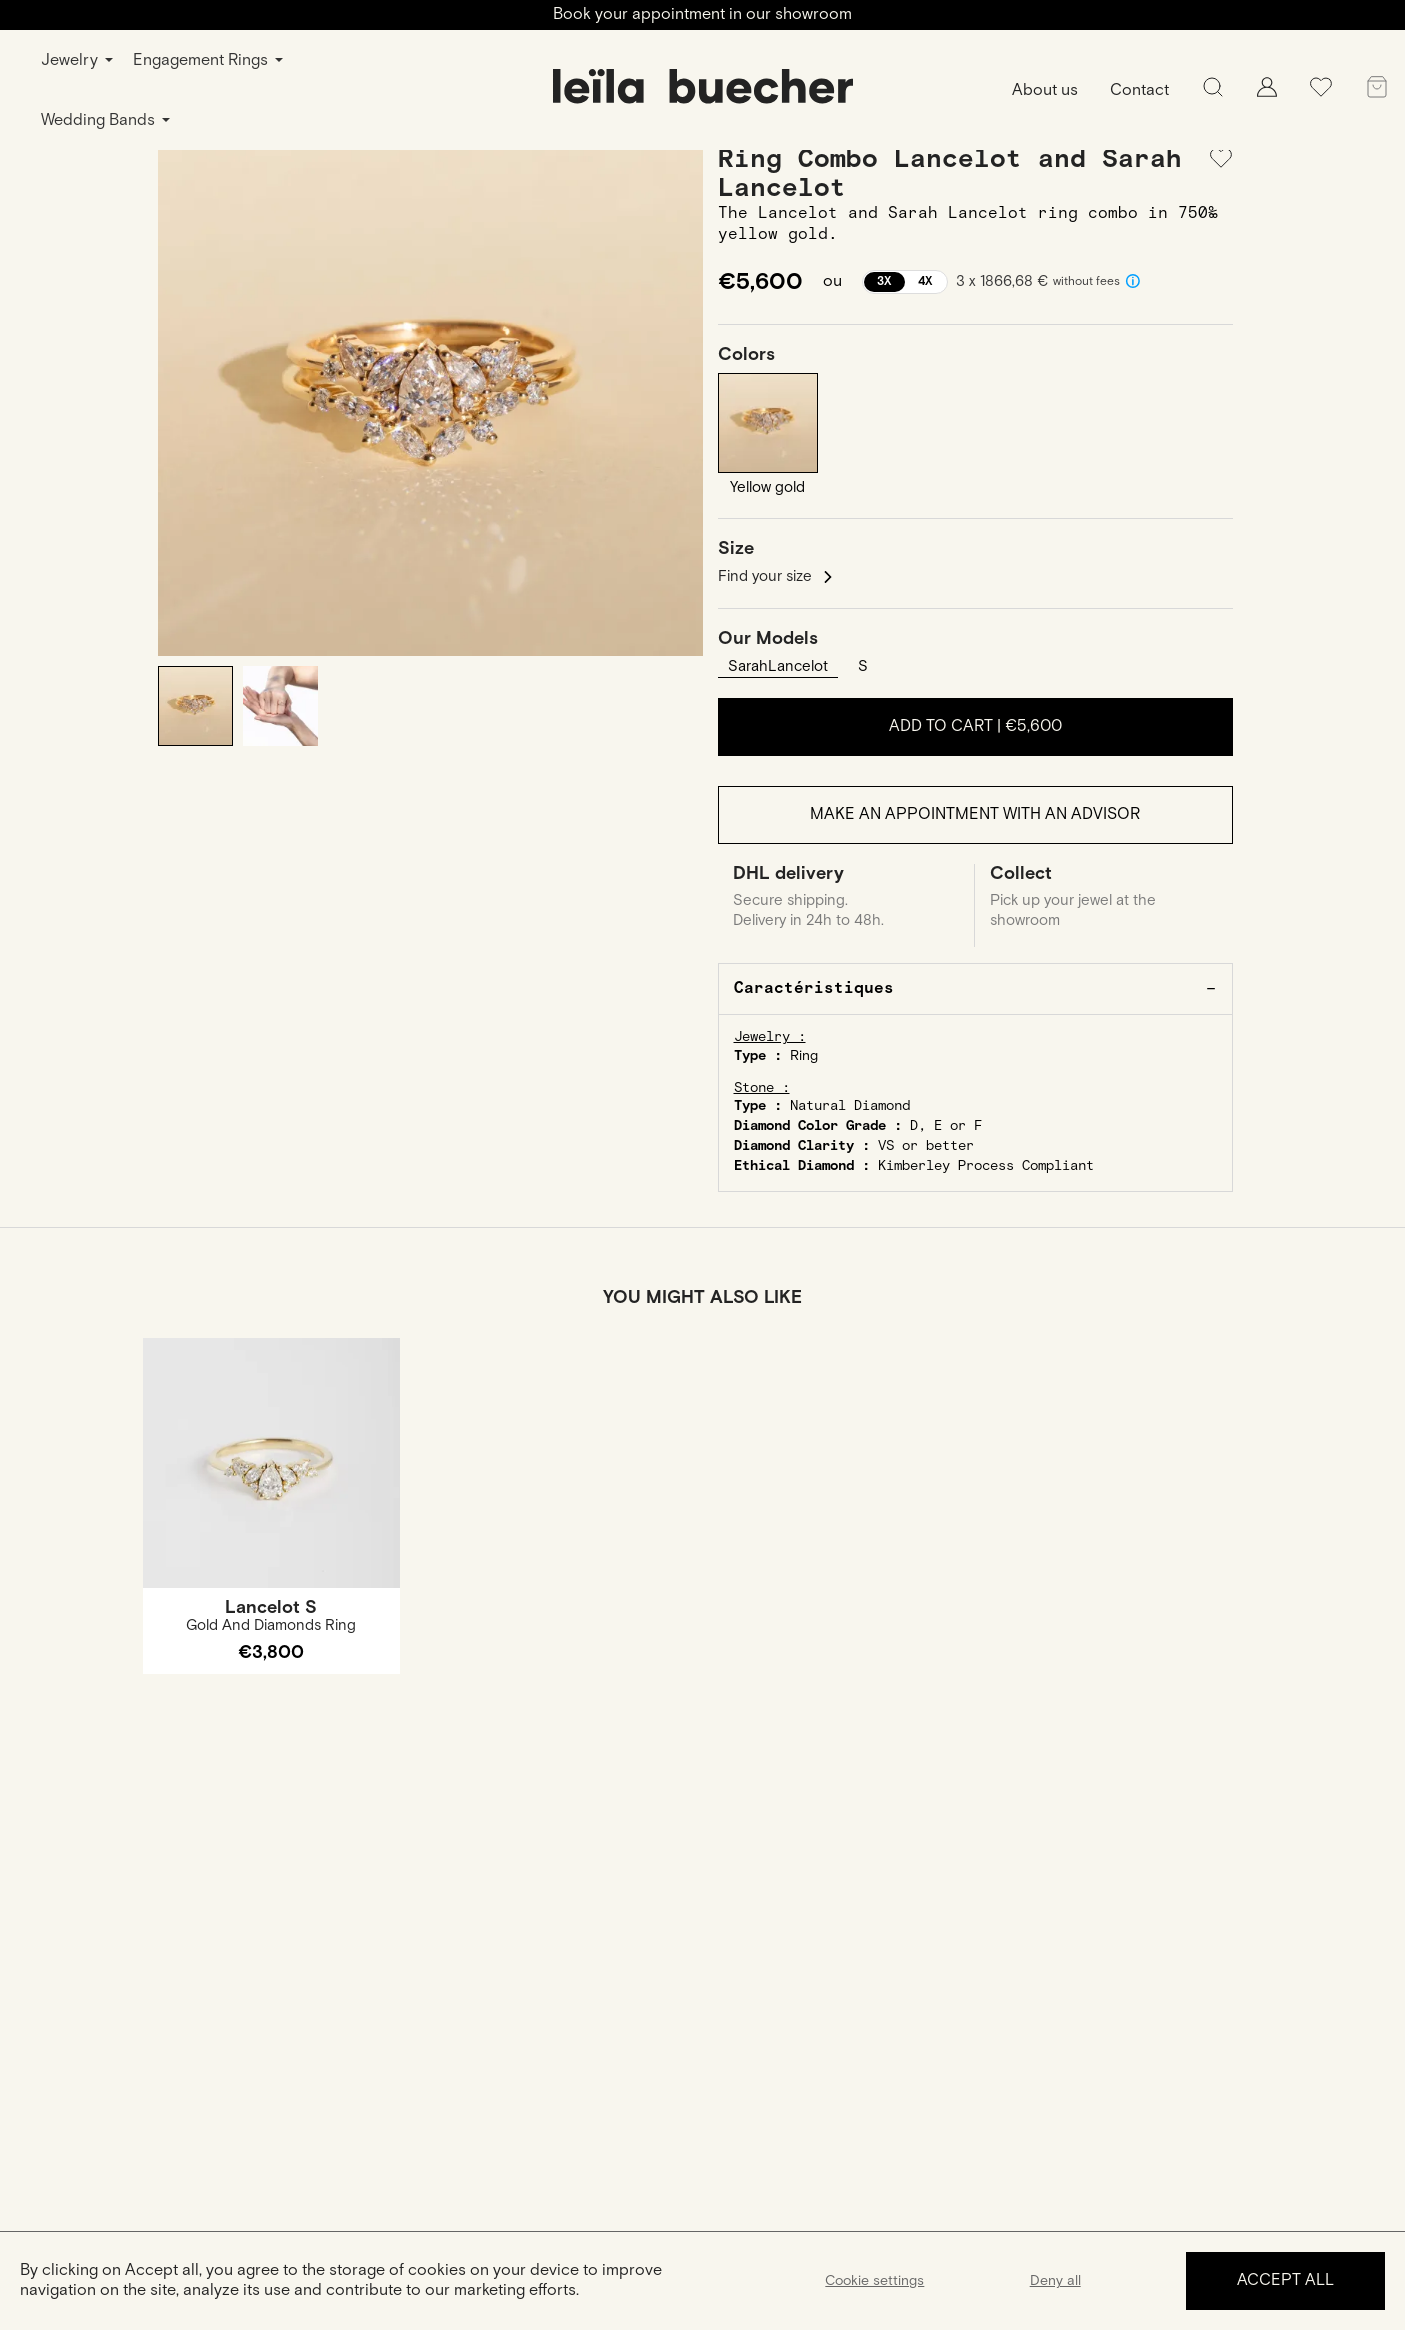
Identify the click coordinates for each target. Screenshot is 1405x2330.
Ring (804, 1056)
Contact (1139, 90)
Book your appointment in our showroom (702, 14)
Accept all (1285, 2280)
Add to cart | (975, 726)
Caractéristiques (814, 988)
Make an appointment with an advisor (975, 814)
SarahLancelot (778, 666)
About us (1045, 90)
